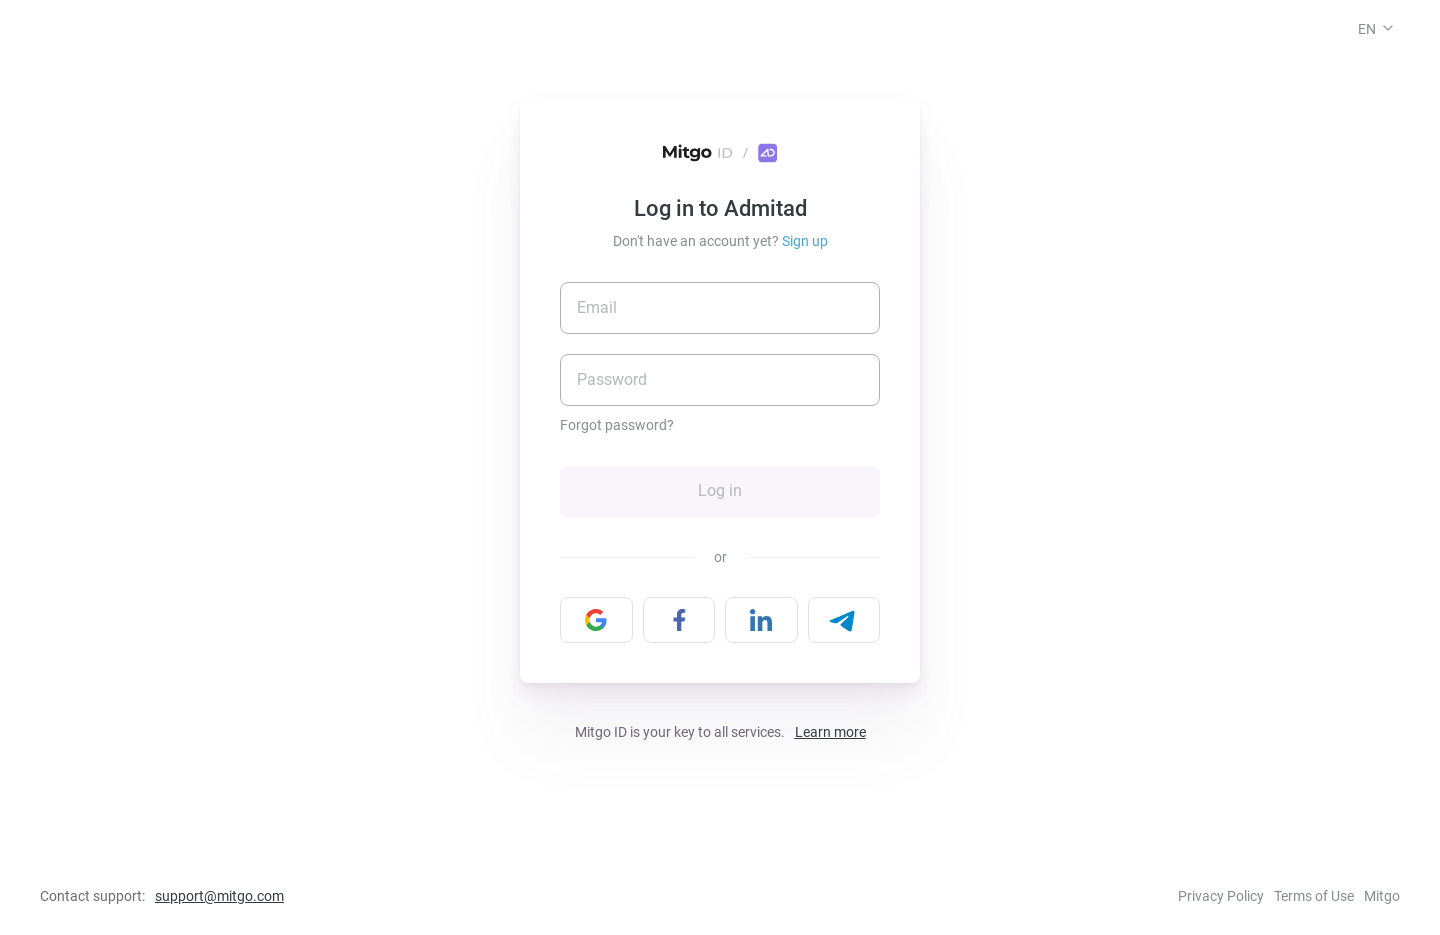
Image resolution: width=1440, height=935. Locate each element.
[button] (1388, 28)
